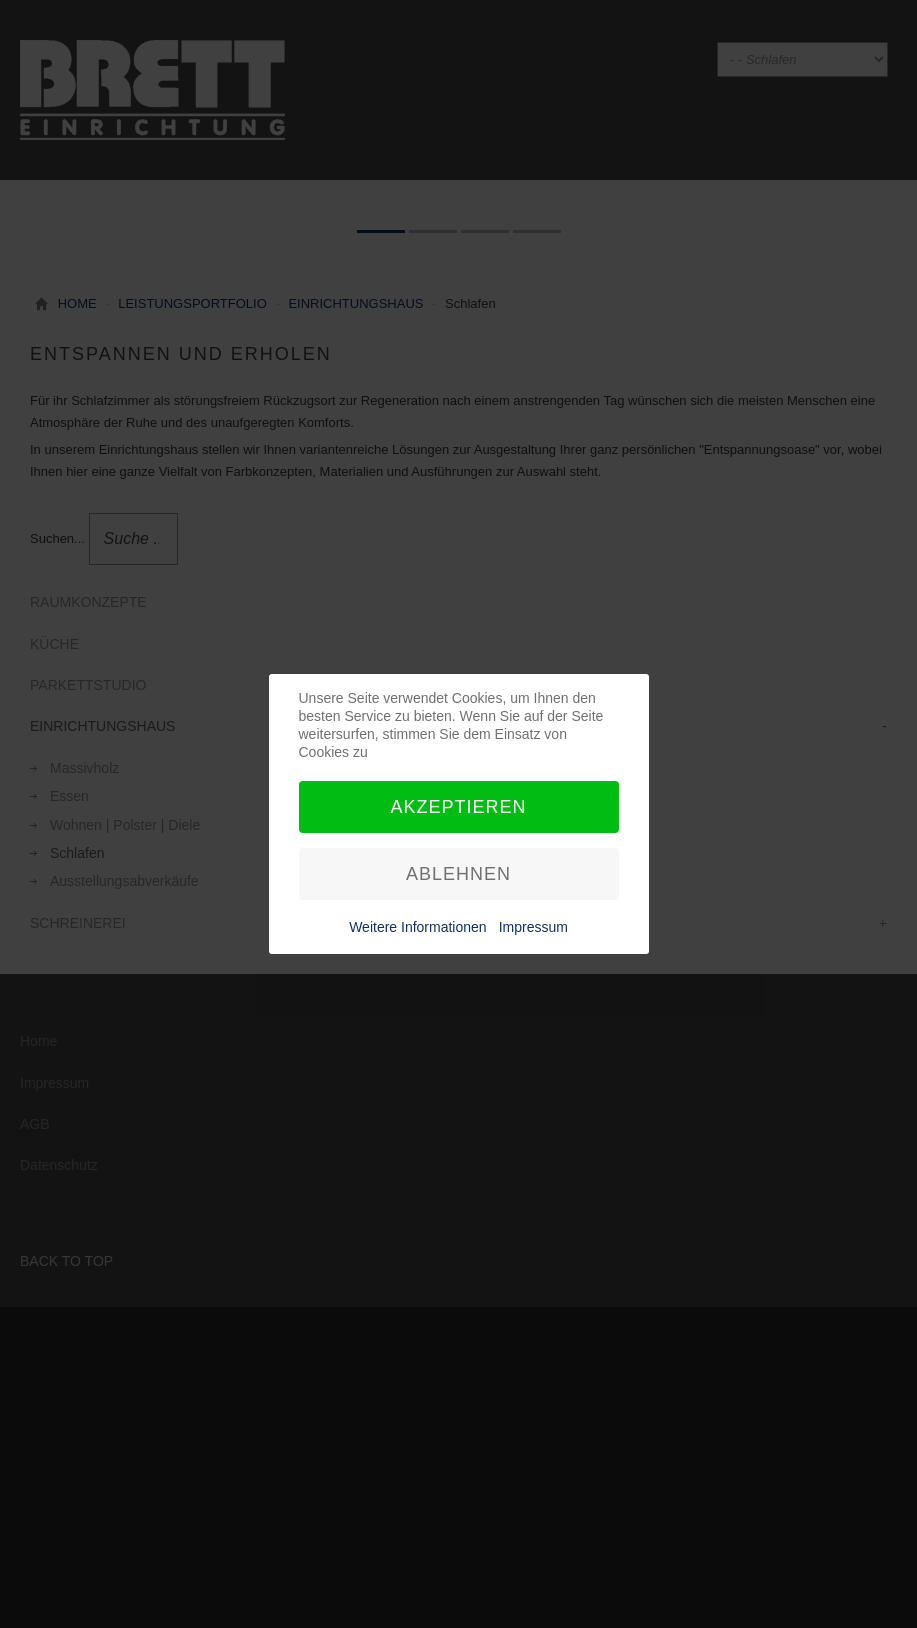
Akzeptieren (458, 807)
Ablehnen (458, 874)
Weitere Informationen (417, 927)
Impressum (533, 927)
